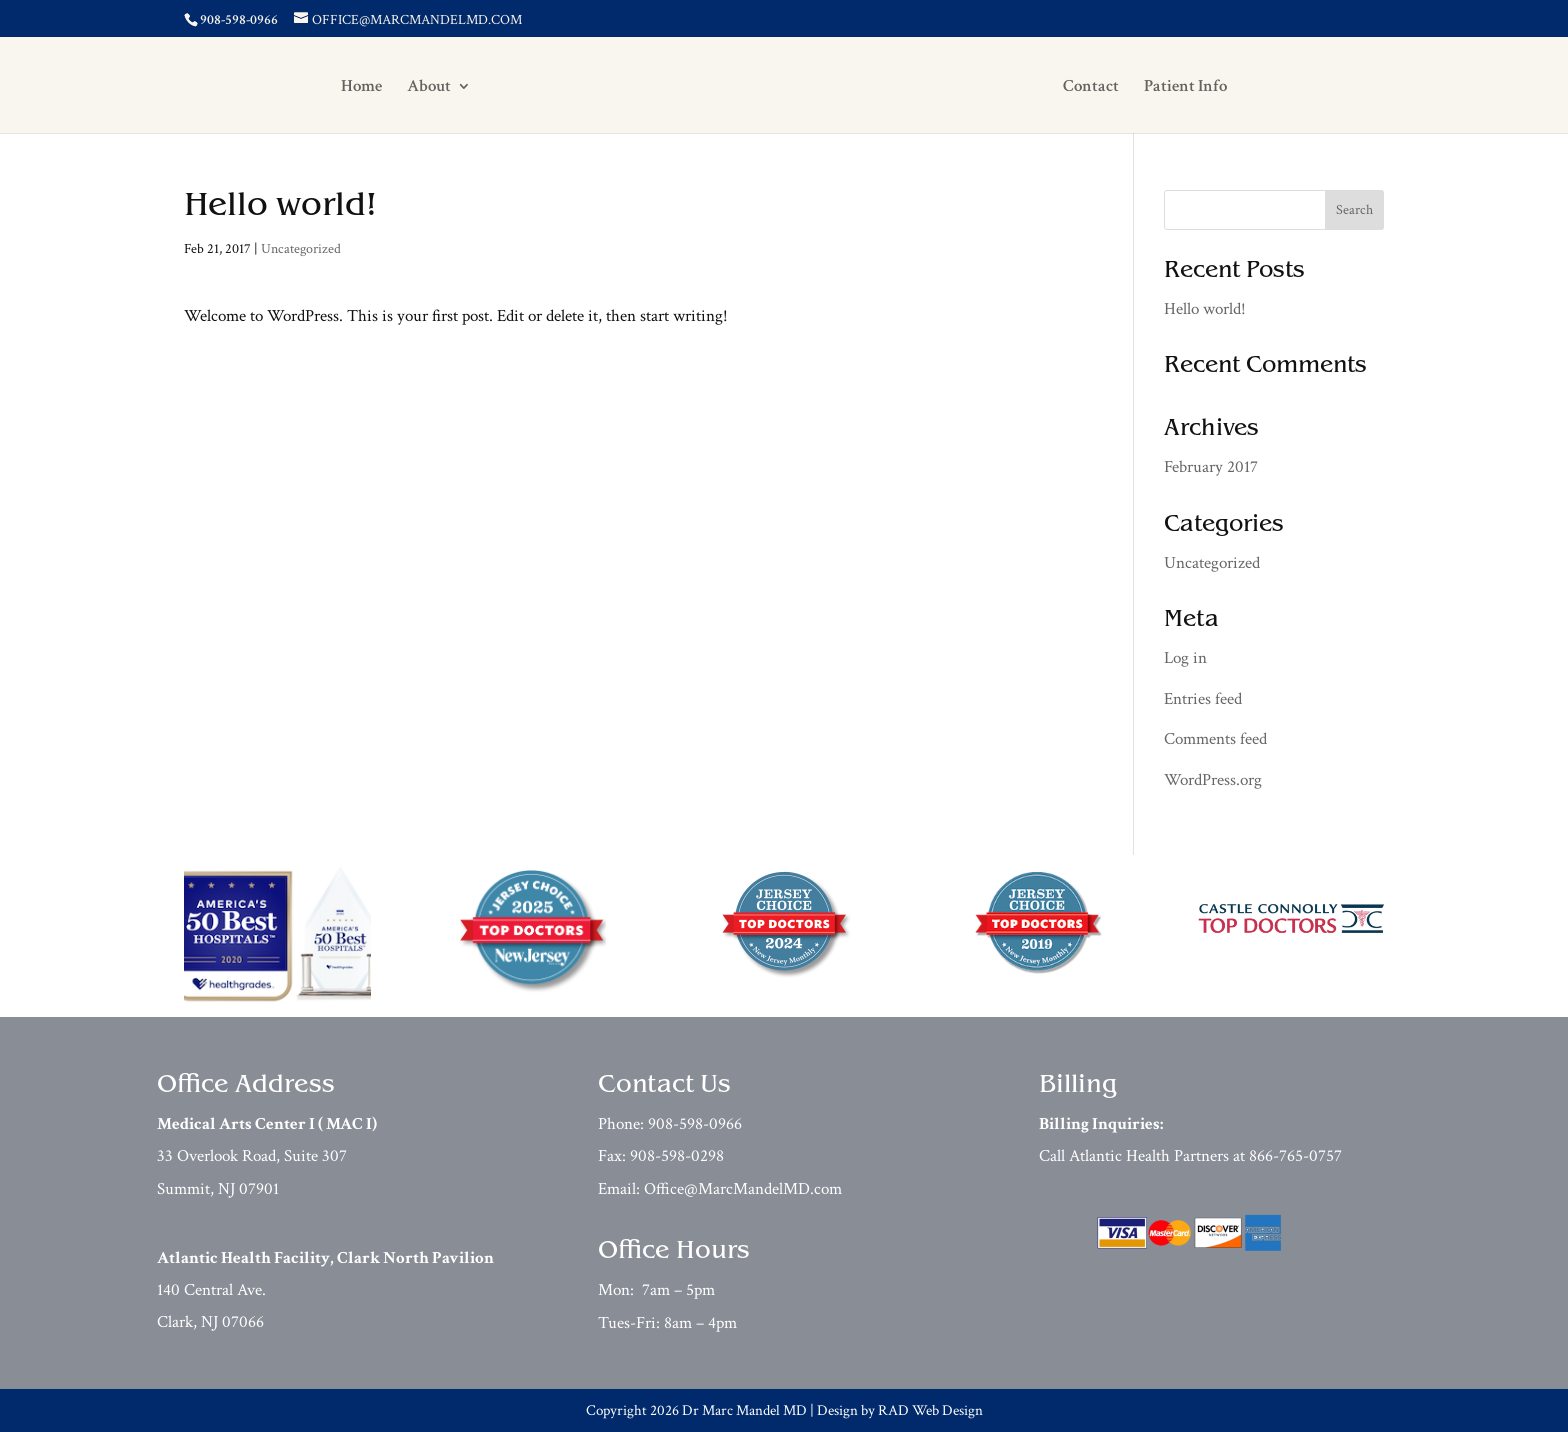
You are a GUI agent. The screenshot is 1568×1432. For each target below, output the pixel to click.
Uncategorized (301, 249)
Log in (1185, 658)
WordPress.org (1213, 780)
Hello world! (280, 206)
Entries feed (1203, 699)
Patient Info (1199, 88)
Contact (1105, 88)
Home (347, 88)
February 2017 (1211, 467)
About (415, 88)
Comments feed (1215, 739)
